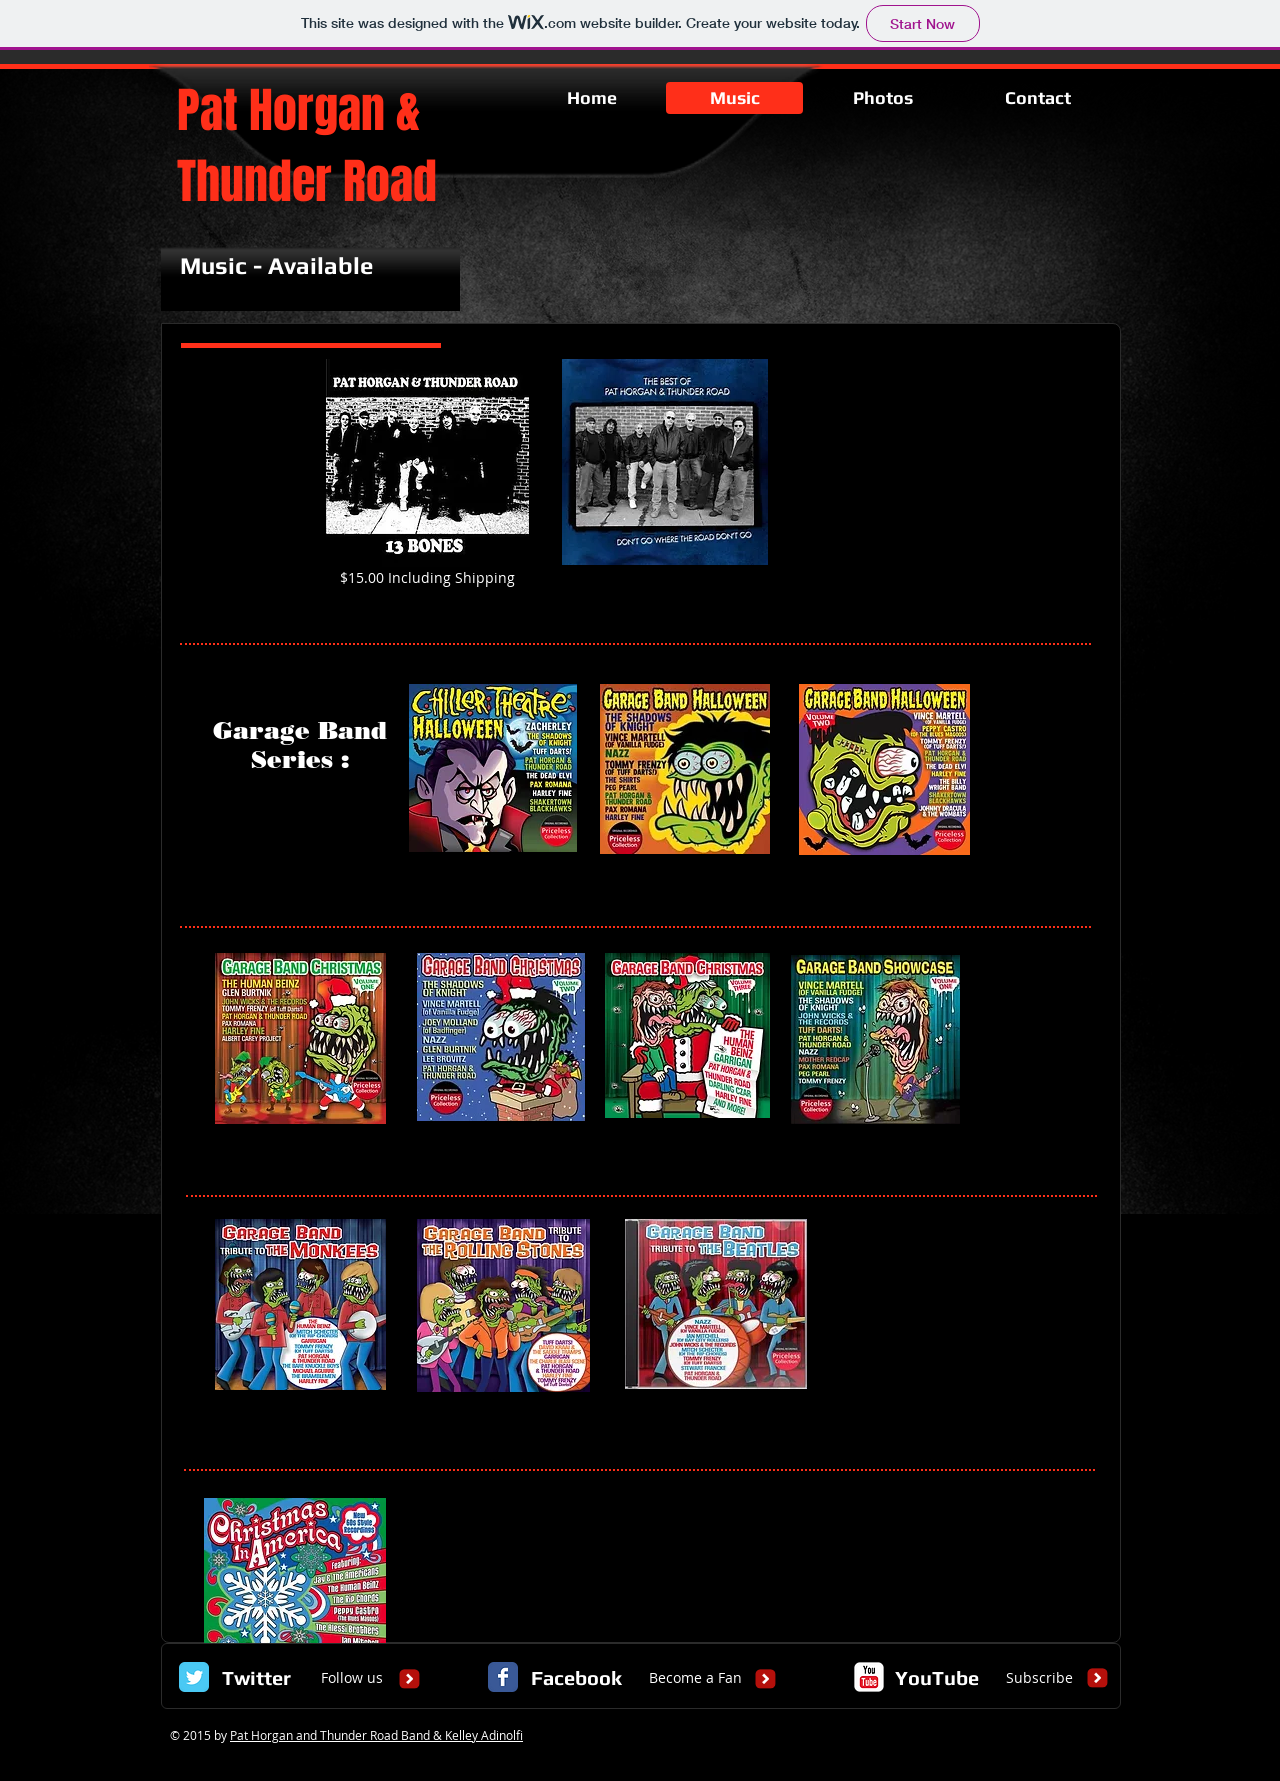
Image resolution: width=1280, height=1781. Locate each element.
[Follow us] (352, 1678)
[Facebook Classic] (503, 1677)
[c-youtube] (869, 1677)
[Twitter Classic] (194, 1677)
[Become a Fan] (695, 1678)
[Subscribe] (1039, 1678)
